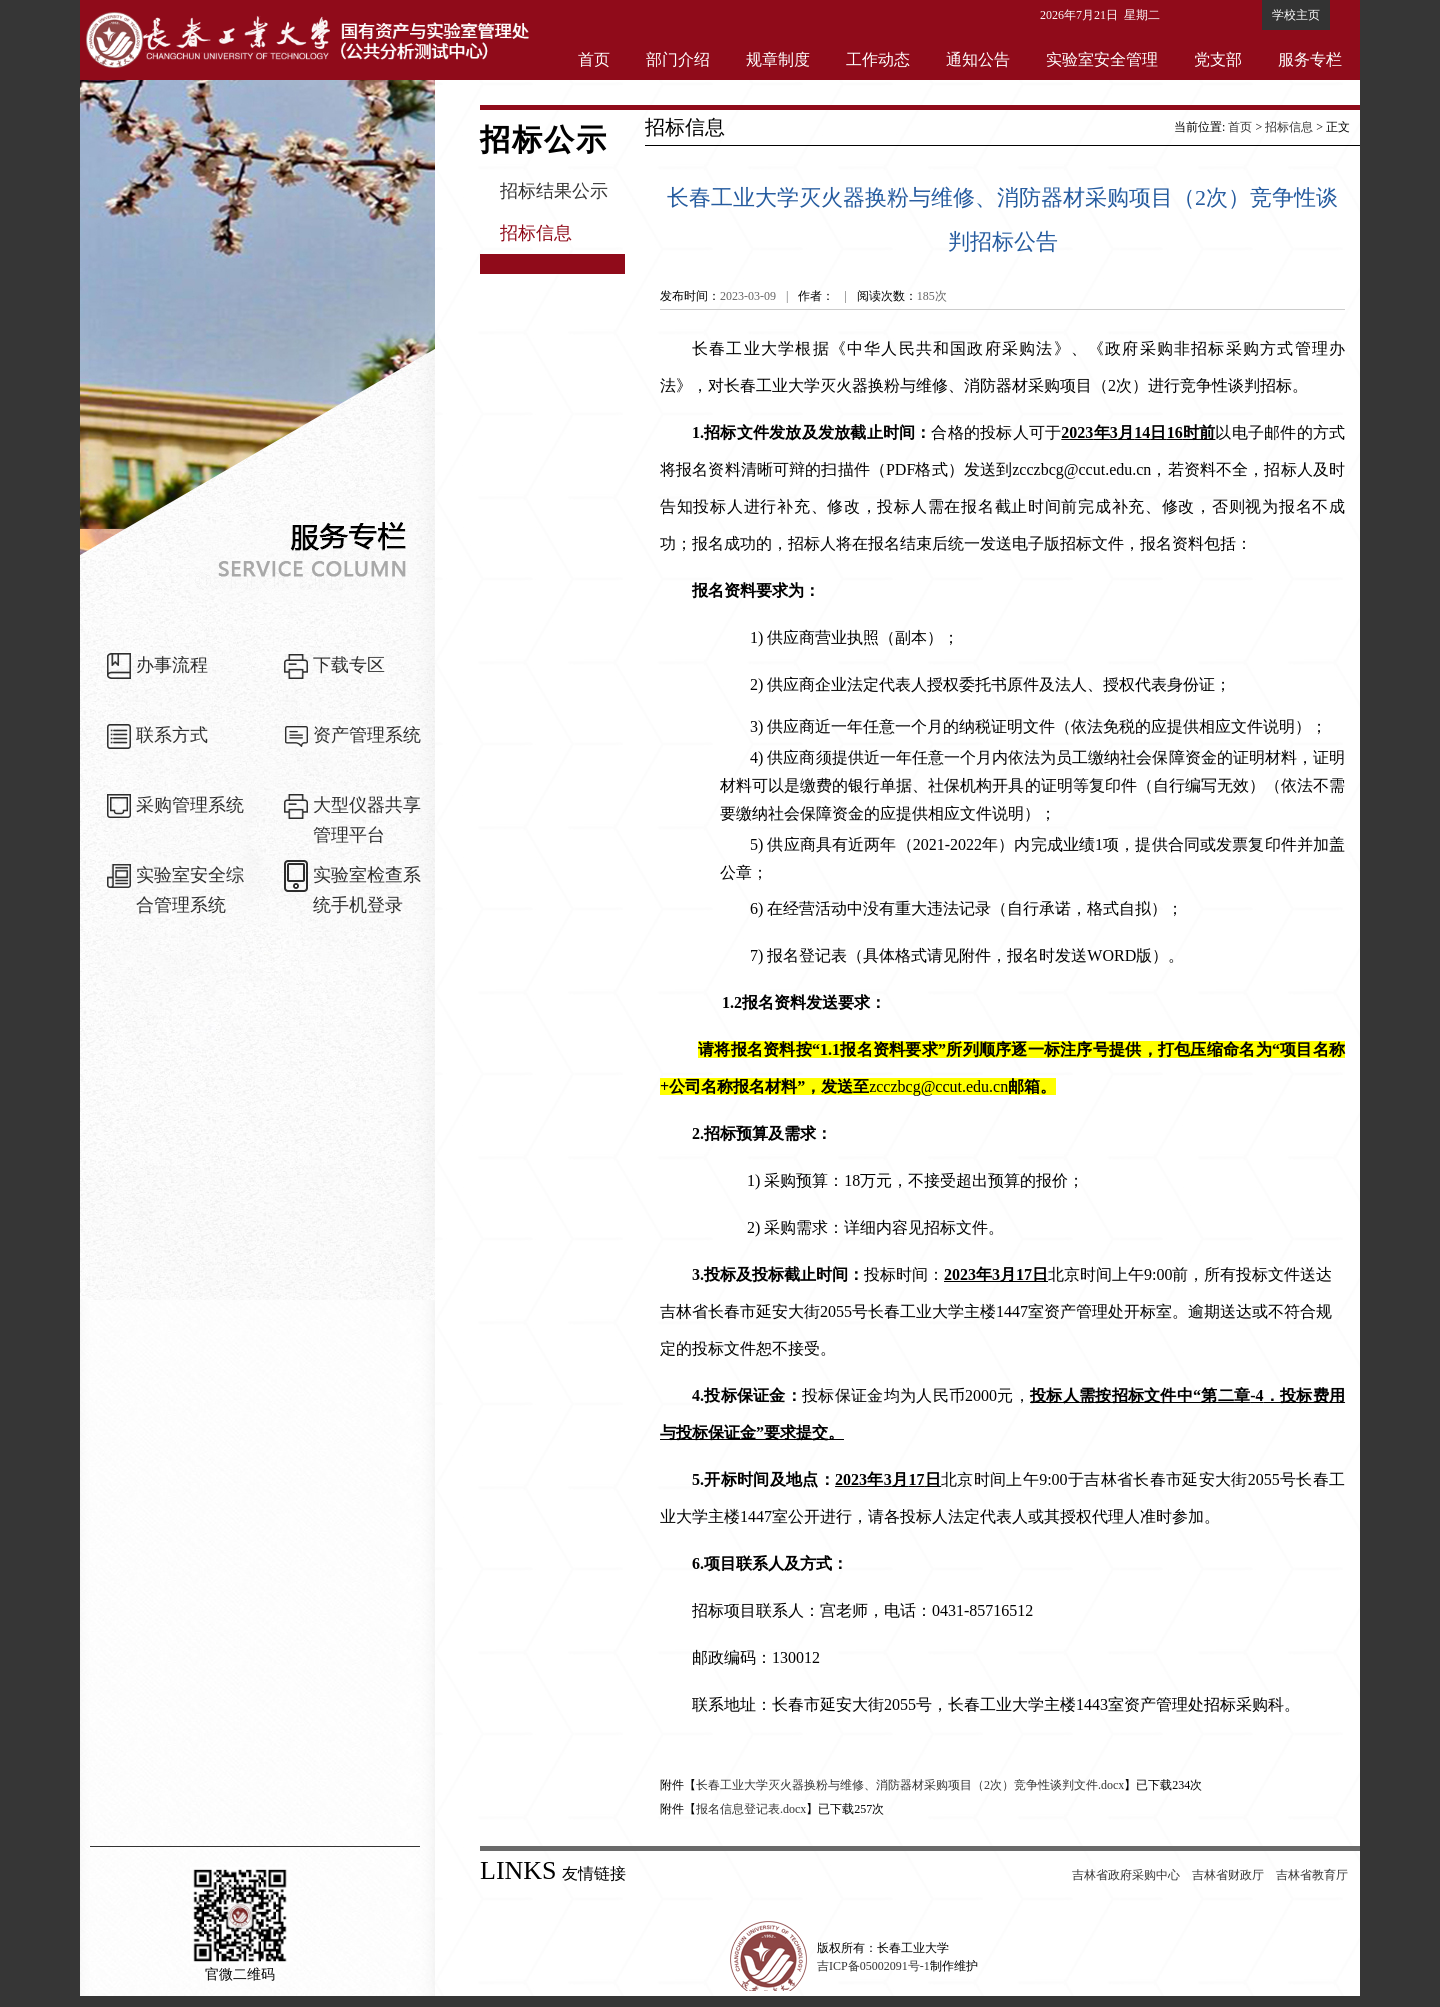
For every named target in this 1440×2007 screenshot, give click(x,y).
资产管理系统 (367, 735)
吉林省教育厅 (1312, 1875)
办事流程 (172, 665)
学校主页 (1296, 15)
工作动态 (878, 59)
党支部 (1218, 59)
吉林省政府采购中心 (1126, 1875)
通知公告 (978, 59)
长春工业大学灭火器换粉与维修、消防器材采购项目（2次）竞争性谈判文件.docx (910, 1785)
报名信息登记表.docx (751, 1809)
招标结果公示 (554, 191)
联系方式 (172, 735)
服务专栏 (1310, 59)
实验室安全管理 (1102, 59)
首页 (594, 59)
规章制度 (778, 59)
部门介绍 (678, 59)
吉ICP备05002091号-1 (873, 1966)
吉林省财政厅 (1228, 1875)
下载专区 (349, 665)
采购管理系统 (190, 805)
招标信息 (536, 233)
